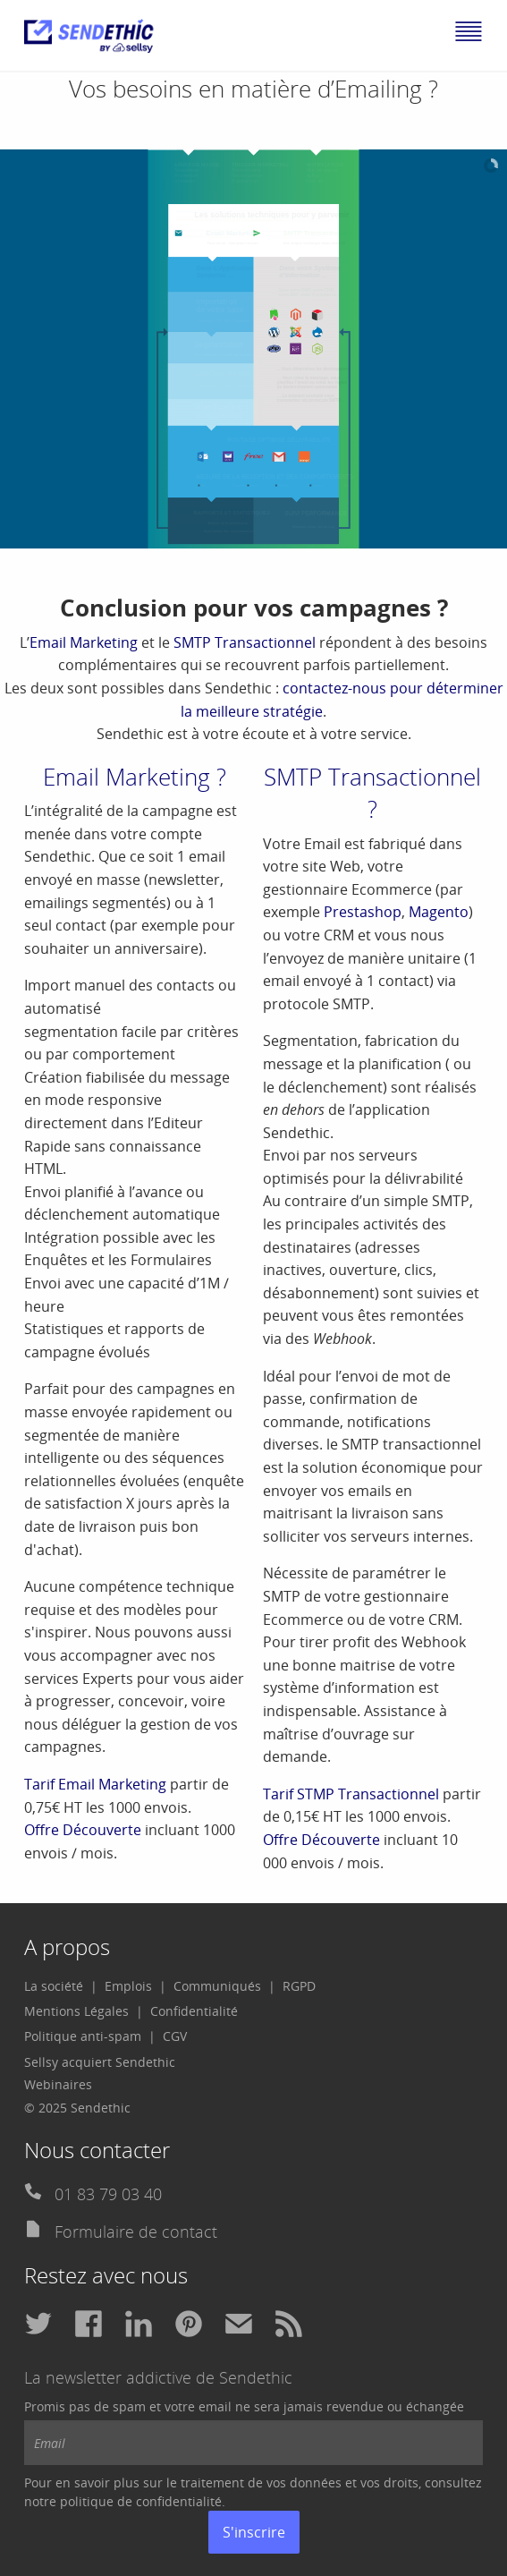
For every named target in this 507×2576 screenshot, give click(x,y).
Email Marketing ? (134, 777)
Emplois (128, 1985)
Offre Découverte (82, 1830)
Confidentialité (194, 2010)
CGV (175, 2036)
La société (53, 1985)
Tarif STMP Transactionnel (351, 1794)
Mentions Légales (76, 2010)
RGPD (299, 1985)
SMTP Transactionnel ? (372, 793)
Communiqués (217, 1985)
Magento (439, 912)
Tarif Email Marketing (95, 1784)
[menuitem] (60, 1986)
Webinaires (58, 2084)
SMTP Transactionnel (244, 642)
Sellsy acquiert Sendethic (99, 2061)
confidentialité (179, 2501)
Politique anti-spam (82, 2036)
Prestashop (362, 912)
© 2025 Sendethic (77, 2107)
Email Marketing (84, 642)
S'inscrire (254, 2532)
